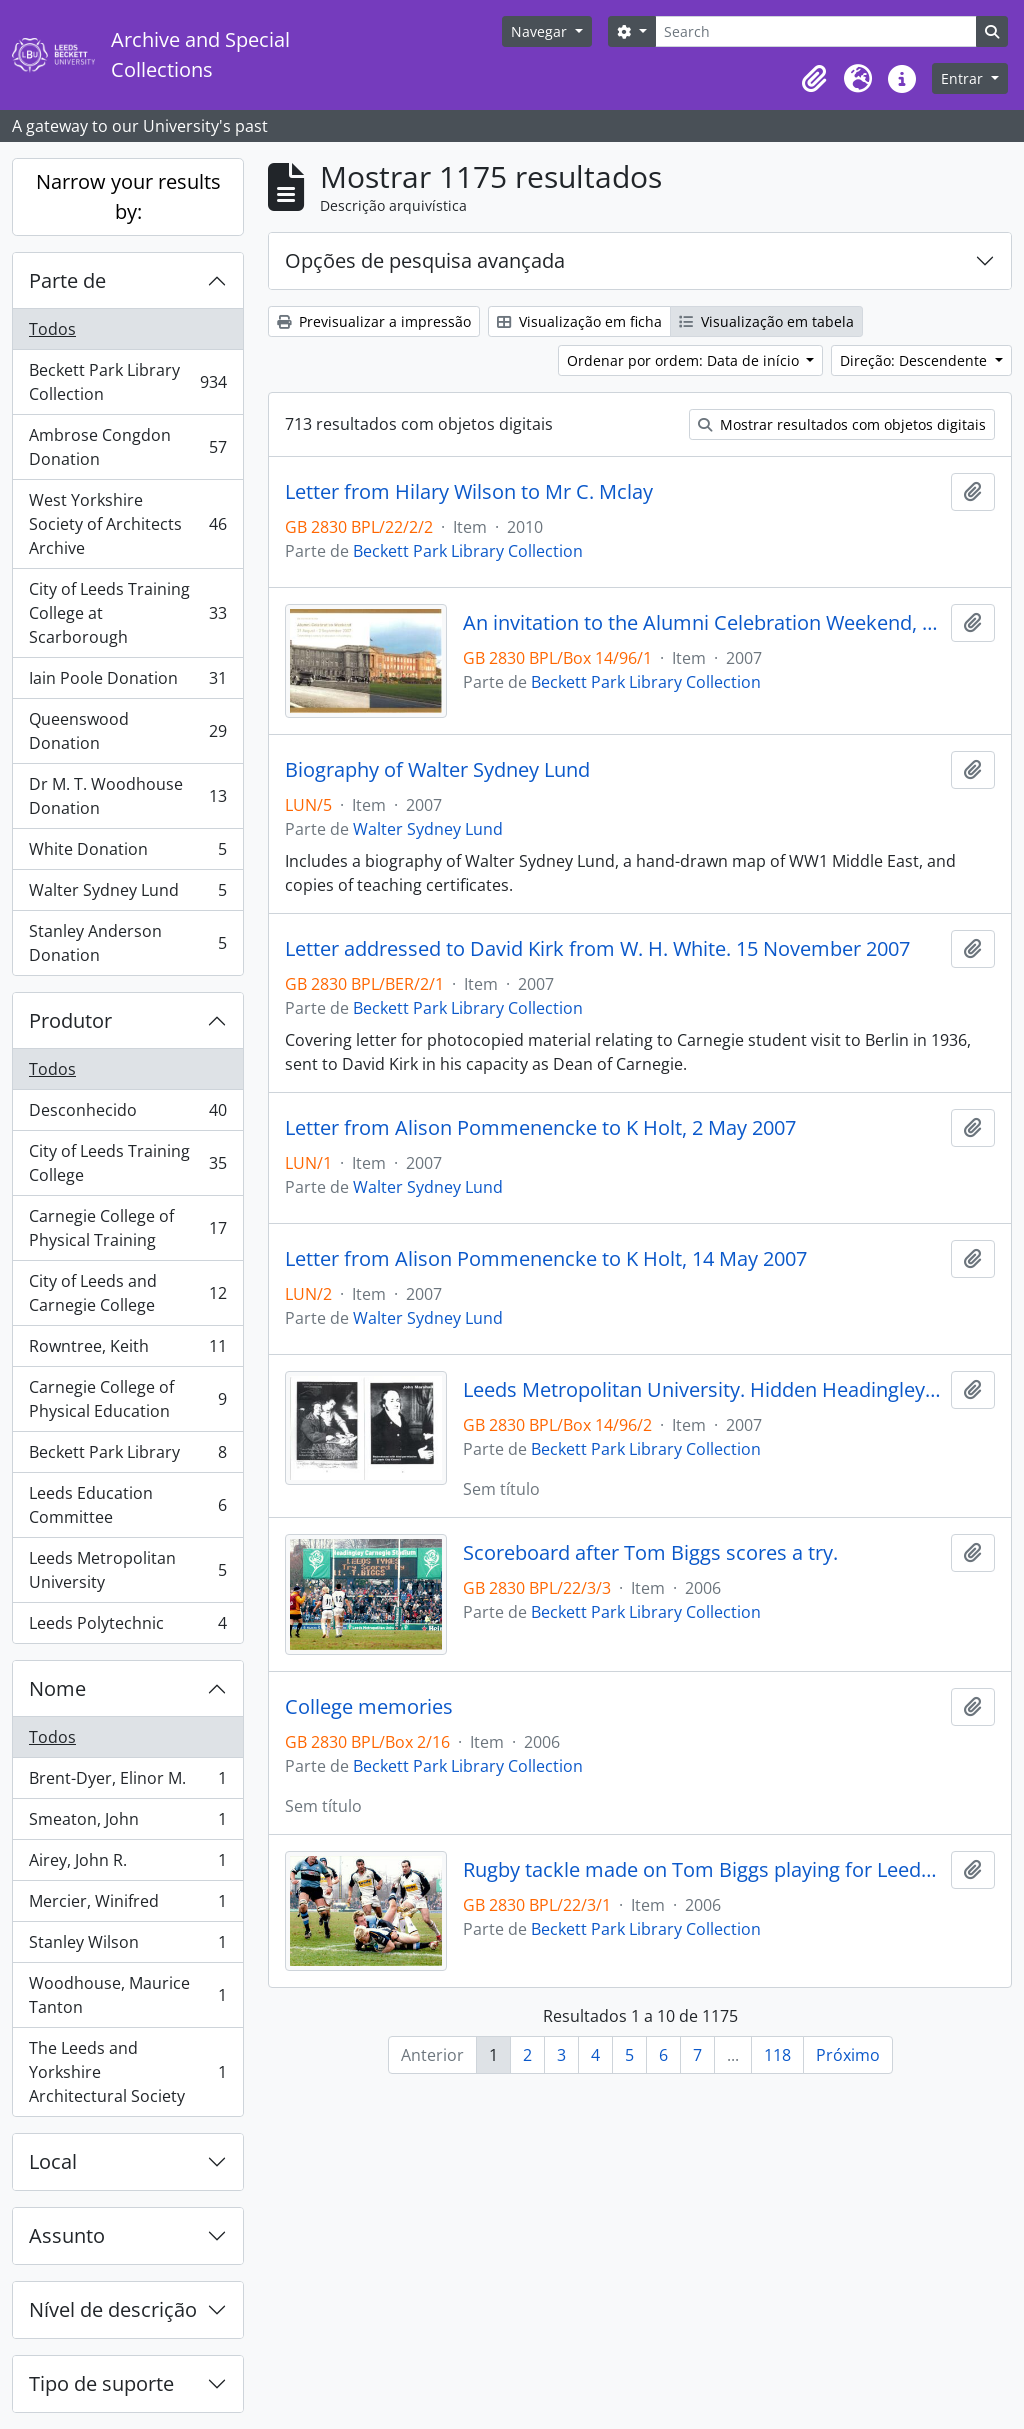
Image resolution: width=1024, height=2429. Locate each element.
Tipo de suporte (101, 2383)
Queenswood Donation (127, 731)
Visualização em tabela (766, 321)
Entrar (964, 78)
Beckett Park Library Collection (127, 382)
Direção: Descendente (915, 360)
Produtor (70, 1020)
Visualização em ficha (579, 321)
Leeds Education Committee (127, 1505)
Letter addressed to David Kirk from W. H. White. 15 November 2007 (597, 949)
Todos (52, 329)
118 (777, 2055)
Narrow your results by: (128, 196)
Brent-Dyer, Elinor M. (127, 1782)
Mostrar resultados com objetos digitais (842, 424)
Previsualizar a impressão (374, 321)
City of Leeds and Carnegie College (127, 1293)
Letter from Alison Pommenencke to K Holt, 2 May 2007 (540, 1128)
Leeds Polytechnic (127, 1627)
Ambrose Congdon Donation (127, 447)
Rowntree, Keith (127, 1350)
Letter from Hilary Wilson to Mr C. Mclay (469, 492)
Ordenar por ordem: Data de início (685, 360)
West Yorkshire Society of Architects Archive (127, 524)
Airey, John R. (127, 1864)
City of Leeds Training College (127, 1163)
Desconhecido (127, 1114)
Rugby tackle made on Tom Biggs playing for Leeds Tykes (703, 1870)
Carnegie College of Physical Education (127, 1399)
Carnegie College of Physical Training (127, 1228)
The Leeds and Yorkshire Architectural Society (127, 2072)
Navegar (541, 31)
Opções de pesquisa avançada (425, 260)
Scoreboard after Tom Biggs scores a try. (650, 1553)
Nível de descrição (113, 2309)
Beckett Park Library (127, 1456)
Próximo (848, 2055)
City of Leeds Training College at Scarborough (127, 613)
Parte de (67, 280)
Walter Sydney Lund (127, 894)
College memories (369, 1707)
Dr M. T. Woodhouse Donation (127, 796)
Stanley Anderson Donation (127, 943)
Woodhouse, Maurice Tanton (127, 1995)
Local (53, 2161)
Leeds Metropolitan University (127, 1570)
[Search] (816, 31)
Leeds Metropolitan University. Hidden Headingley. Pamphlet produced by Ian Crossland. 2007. (703, 1390)
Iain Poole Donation (127, 682)
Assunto (67, 2235)
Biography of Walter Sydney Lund (437, 770)
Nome (57, 1688)
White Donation (127, 853)
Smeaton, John (127, 1823)
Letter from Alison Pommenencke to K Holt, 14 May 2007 (546, 1259)
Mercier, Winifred (127, 1905)
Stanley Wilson (127, 1946)
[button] (814, 79)
